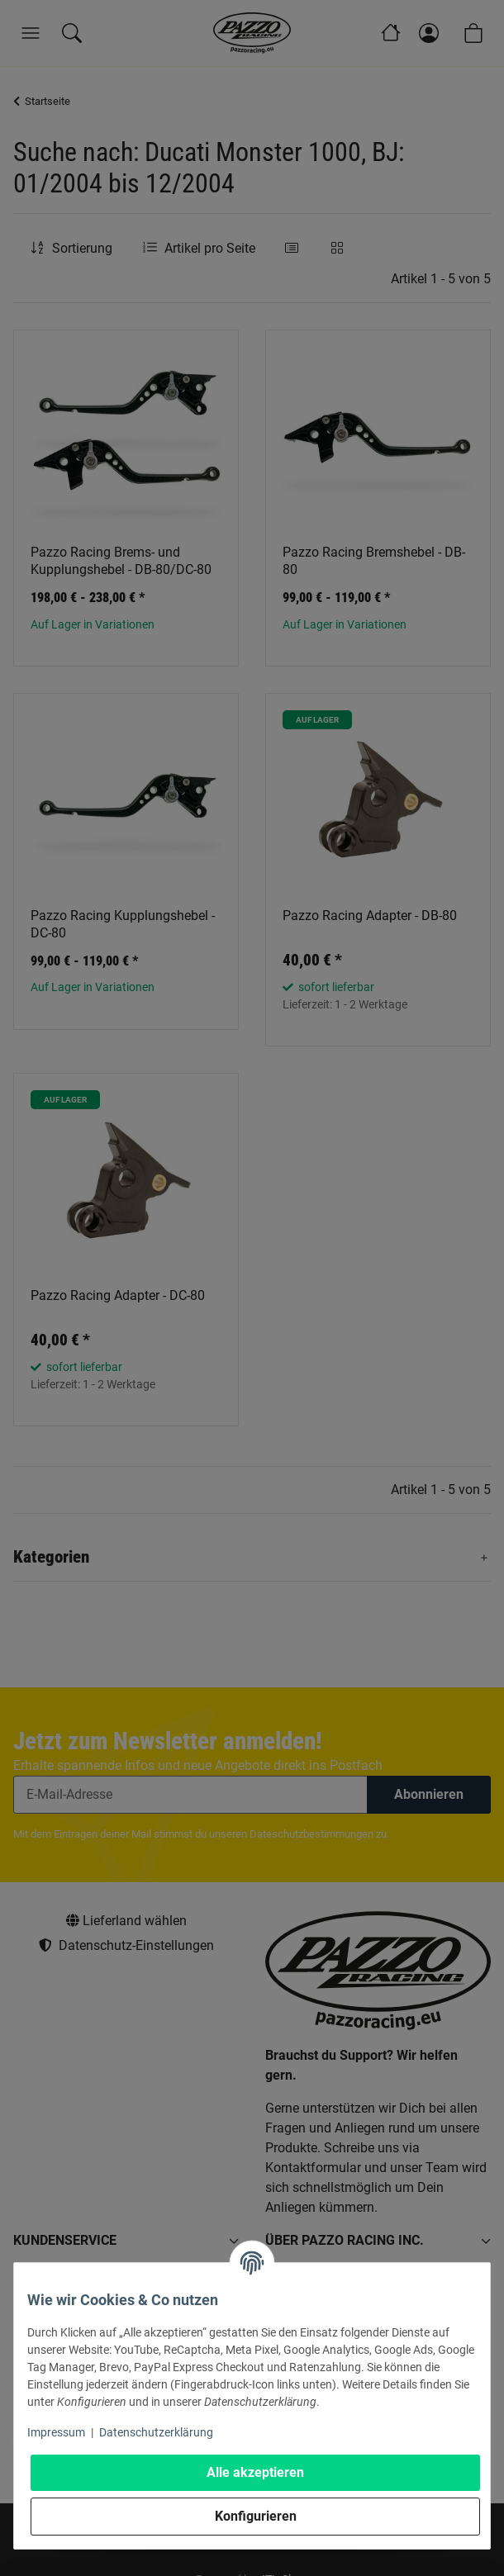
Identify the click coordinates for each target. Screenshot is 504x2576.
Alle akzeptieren (255, 2472)
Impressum (56, 2432)
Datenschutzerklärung (156, 2432)
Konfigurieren (256, 2516)
